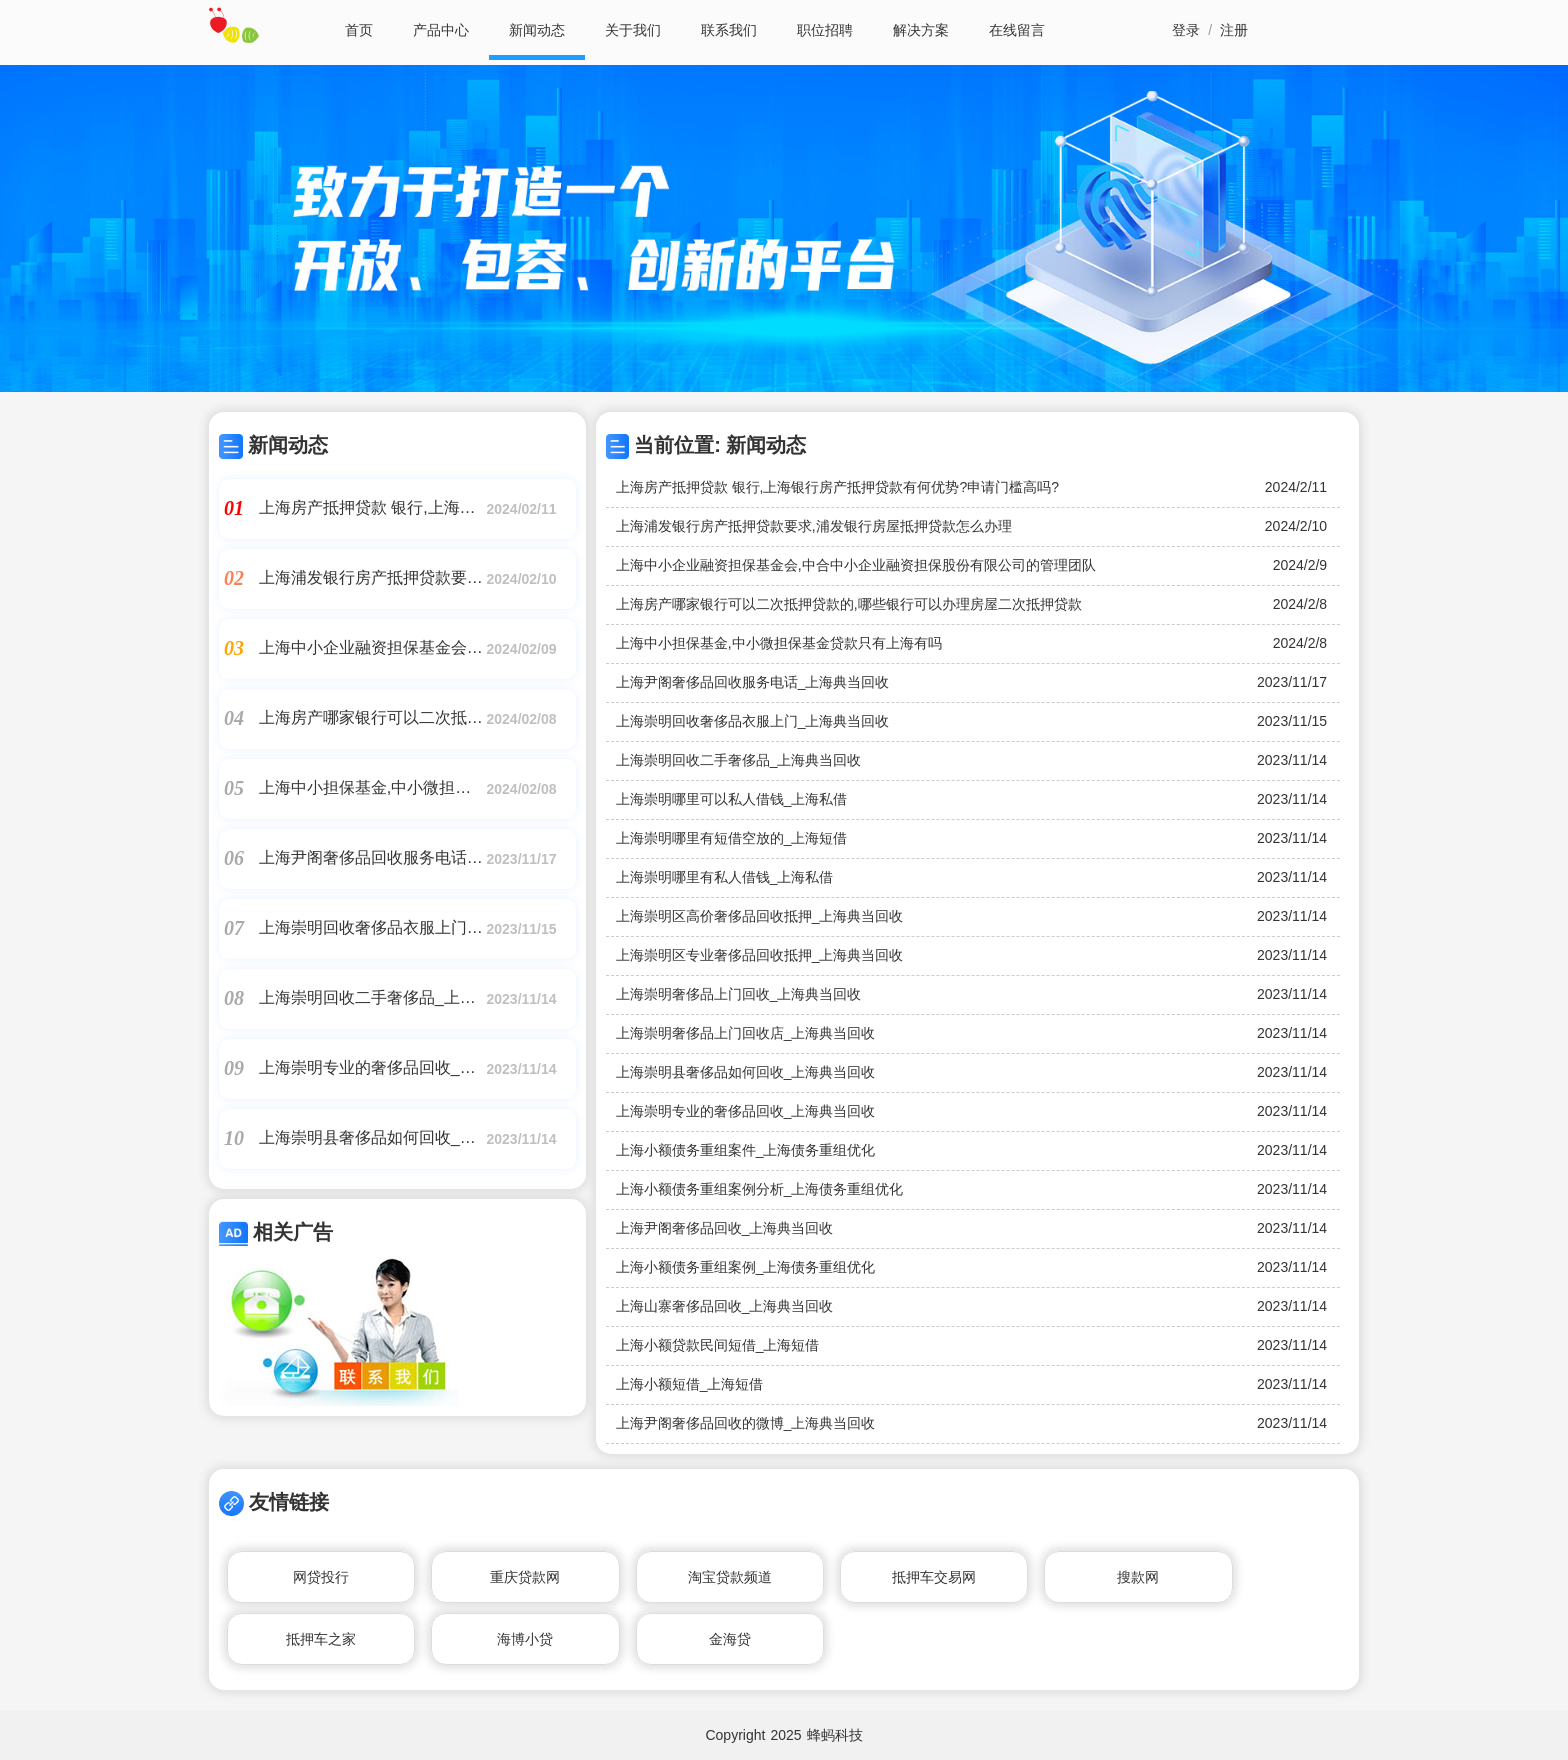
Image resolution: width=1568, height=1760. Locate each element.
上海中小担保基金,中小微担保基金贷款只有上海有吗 (779, 643)
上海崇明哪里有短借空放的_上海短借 (732, 838)
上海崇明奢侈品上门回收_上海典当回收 (739, 994)
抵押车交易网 (934, 1577)
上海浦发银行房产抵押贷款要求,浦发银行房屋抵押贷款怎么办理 (814, 526)
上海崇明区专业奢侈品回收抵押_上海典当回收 (760, 955)
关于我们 (633, 30)
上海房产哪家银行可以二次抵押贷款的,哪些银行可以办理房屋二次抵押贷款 (849, 604)
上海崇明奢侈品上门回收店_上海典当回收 (746, 1033)
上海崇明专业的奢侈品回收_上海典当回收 (746, 1111)
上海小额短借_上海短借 (690, 1384)
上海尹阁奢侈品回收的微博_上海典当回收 (746, 1423)
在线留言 (1017, 30)
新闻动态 (537, 30)
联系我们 (729, 30)
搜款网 (1138, 1577)
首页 (359, 30)
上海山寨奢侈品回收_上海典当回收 (725, 1306)
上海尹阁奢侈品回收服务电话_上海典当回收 (753, 682)
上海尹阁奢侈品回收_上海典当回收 (725, 1228)
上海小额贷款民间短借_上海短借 (718, 1345)
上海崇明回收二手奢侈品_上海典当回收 (739, 760)
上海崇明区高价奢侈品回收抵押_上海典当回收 (760, 916)
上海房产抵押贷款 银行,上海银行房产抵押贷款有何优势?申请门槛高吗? (837, 487)
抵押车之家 (321, 1639)
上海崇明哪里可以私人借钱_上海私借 (732, 799)
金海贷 (730, 1639)
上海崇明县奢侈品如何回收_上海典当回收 (746, 1072)
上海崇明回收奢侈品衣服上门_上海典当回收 (753, 721)
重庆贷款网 (525, 1577)
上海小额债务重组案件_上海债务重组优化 (746, 1150)
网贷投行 (321, 1577)
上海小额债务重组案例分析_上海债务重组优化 (760, 1189)
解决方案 (921, 30)
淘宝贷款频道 (730, 1577)
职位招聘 (825, 30)
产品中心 (441, 30)
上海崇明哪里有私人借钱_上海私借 (725, 877)
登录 (1186, 30)
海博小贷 (525, 1639)
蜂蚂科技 (835, 1735)
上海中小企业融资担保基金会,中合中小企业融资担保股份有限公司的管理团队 (856, 565)
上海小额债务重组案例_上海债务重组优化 (746, 1267)
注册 (1234, 30)
